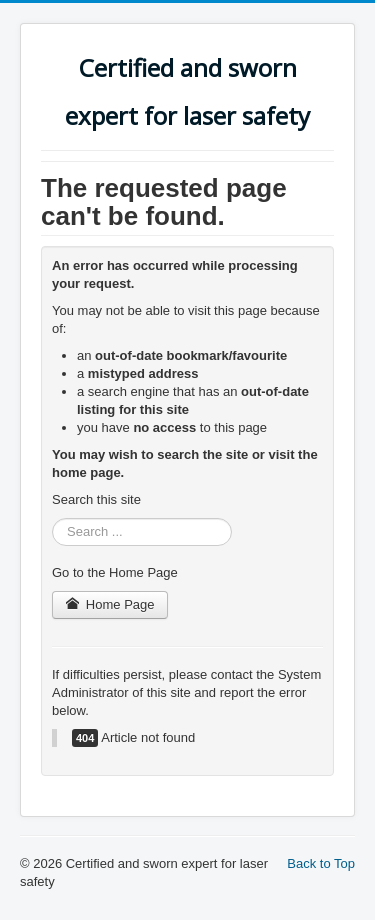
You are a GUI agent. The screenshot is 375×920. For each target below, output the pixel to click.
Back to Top (321, 863)
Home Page (110, 604)
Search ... (52, 518)
